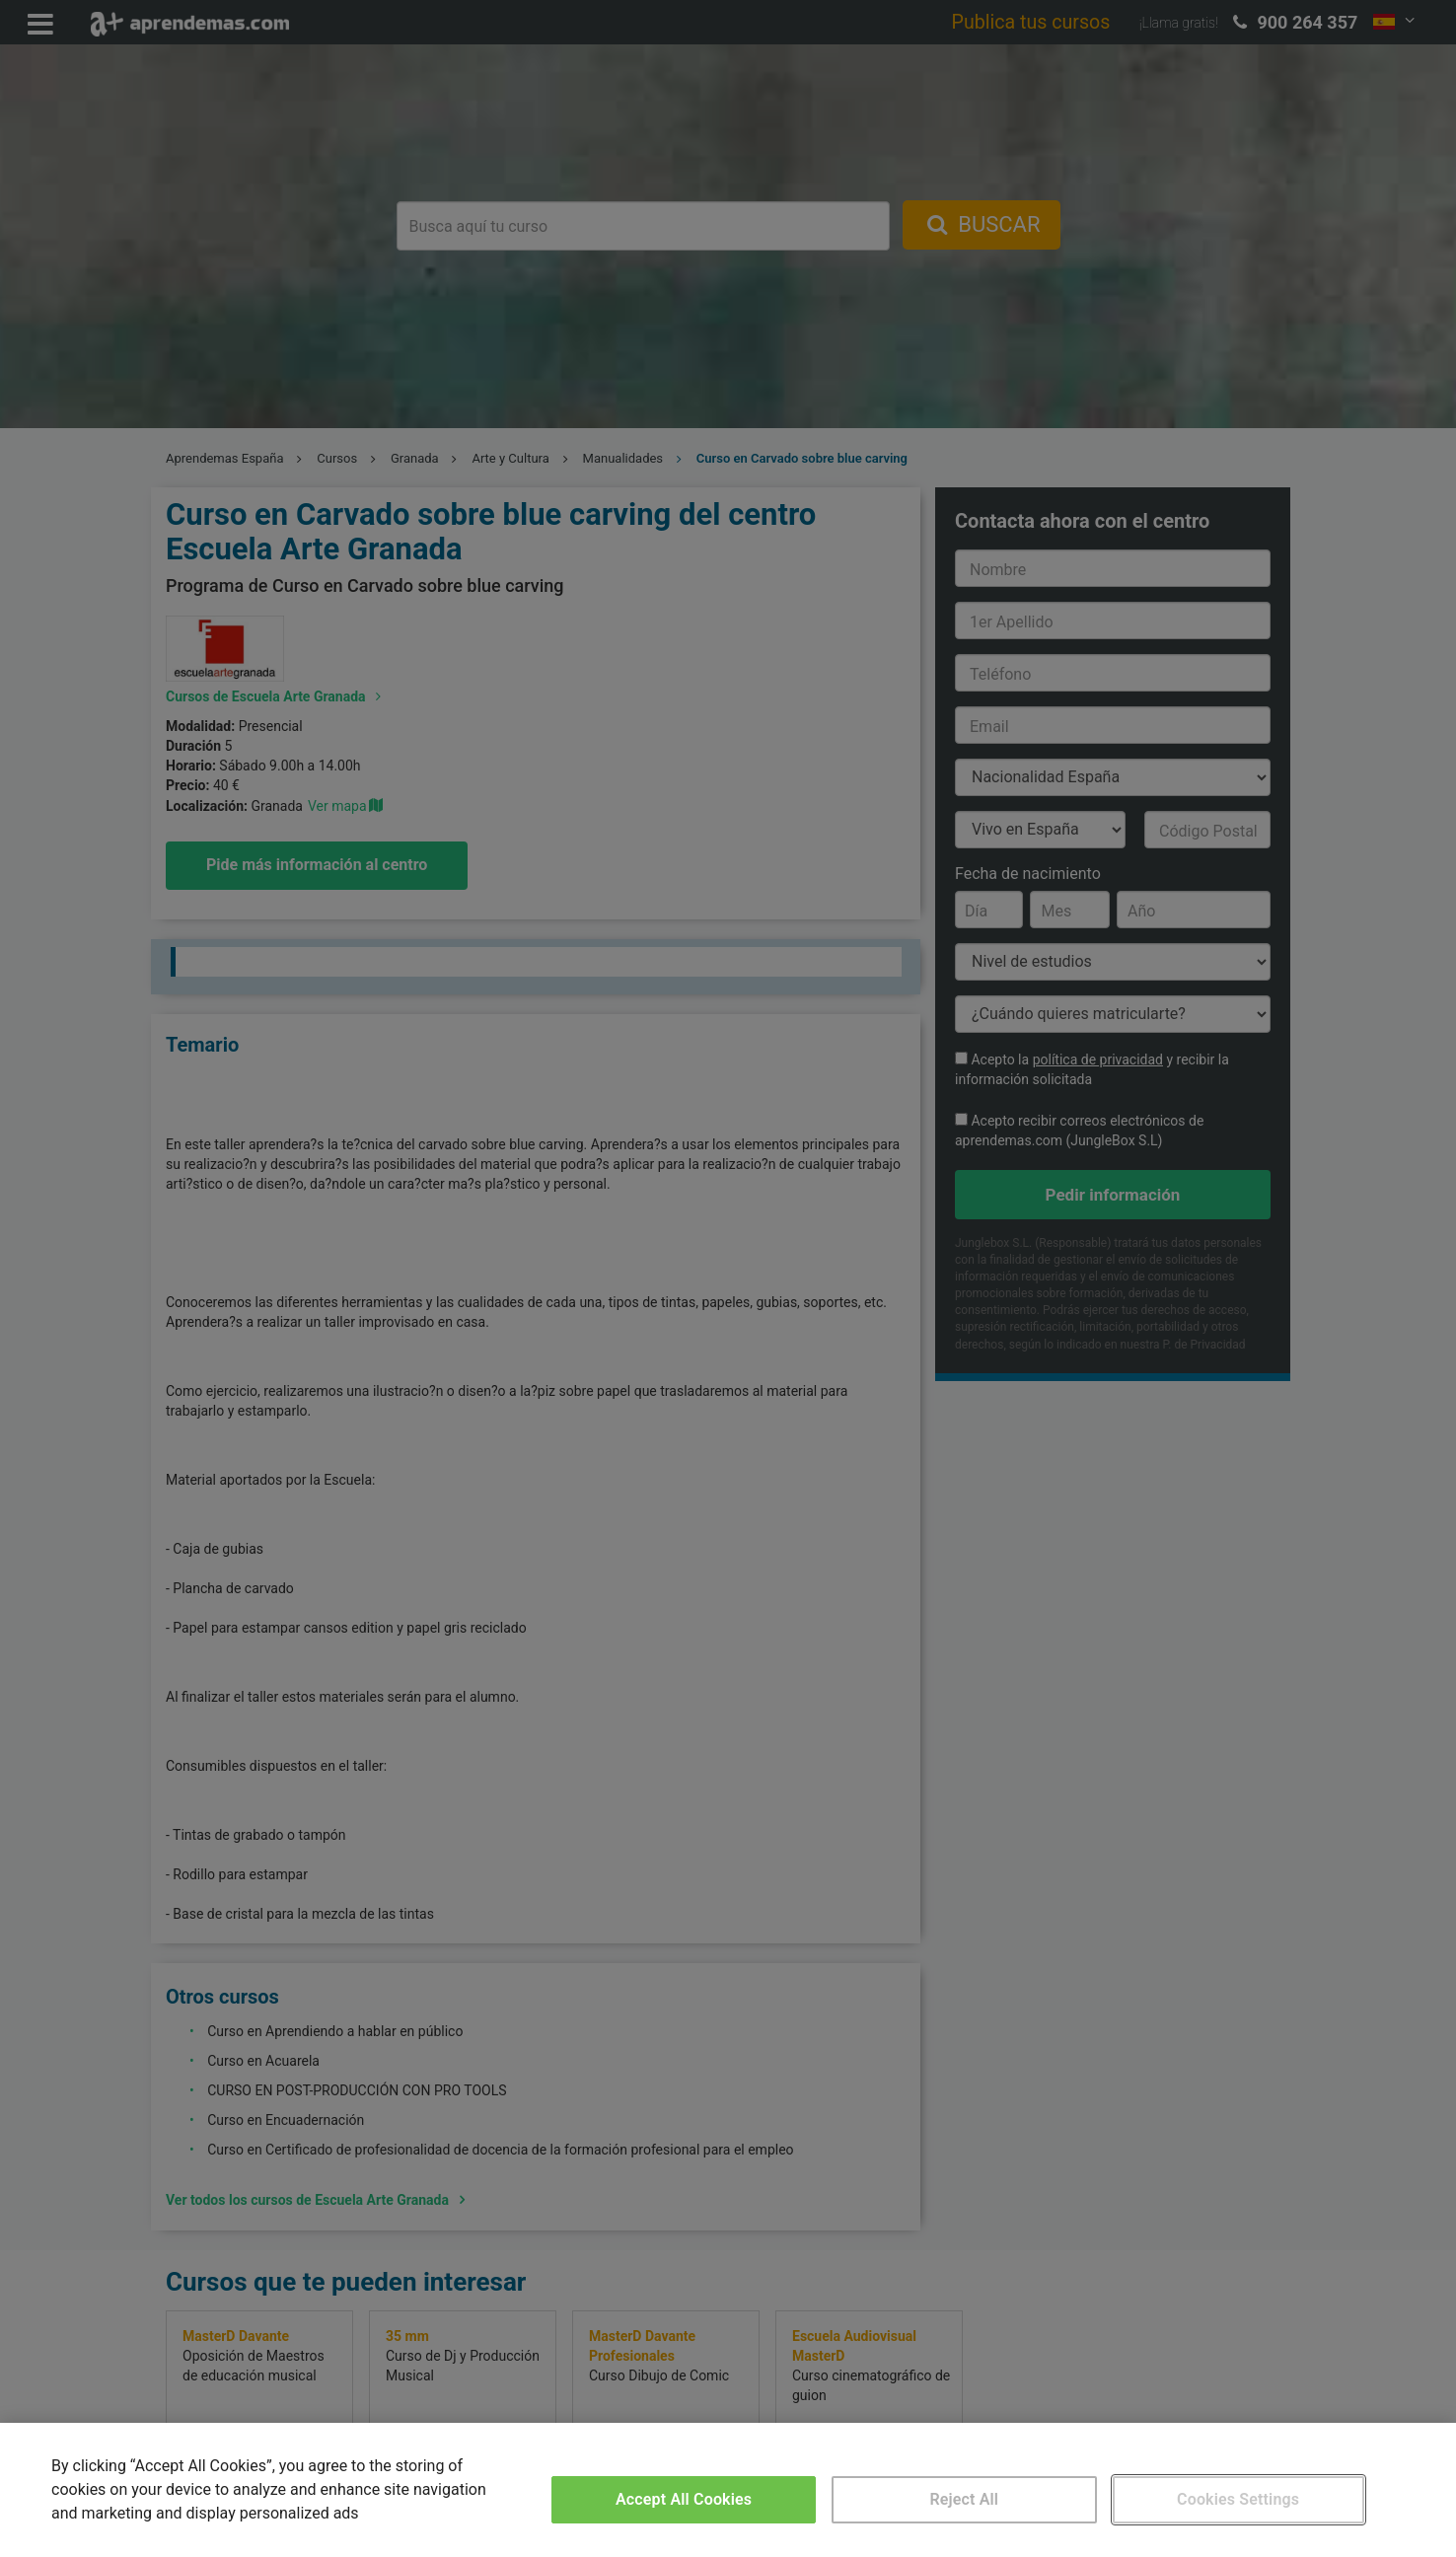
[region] (728, 2490)
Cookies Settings (1238, 2499)
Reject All (963, 2499)
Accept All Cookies (684, 2499)
